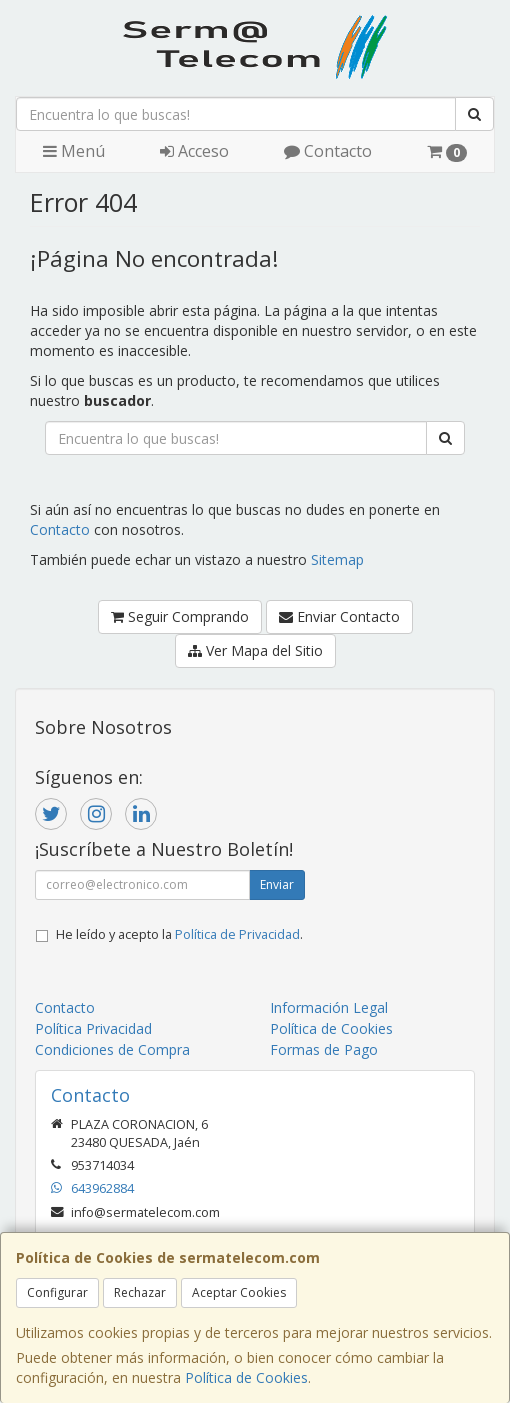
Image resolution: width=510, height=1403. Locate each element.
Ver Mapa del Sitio (255, 650)
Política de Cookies (246, 1377)
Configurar (57, 1292)
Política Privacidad (93, 1028)
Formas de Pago (324, 1049)
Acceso (194, 151)
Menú (74, 151)
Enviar (277, 884)
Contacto (328, 151)
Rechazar (140, 1292)
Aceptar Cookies (239, 1292)
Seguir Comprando (180, 616)
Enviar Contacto (339, 616)
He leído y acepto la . (179, 934)
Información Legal (329, 1007)
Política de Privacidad (237, 934)
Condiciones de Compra (112, 1049)
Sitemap (337, 559)
